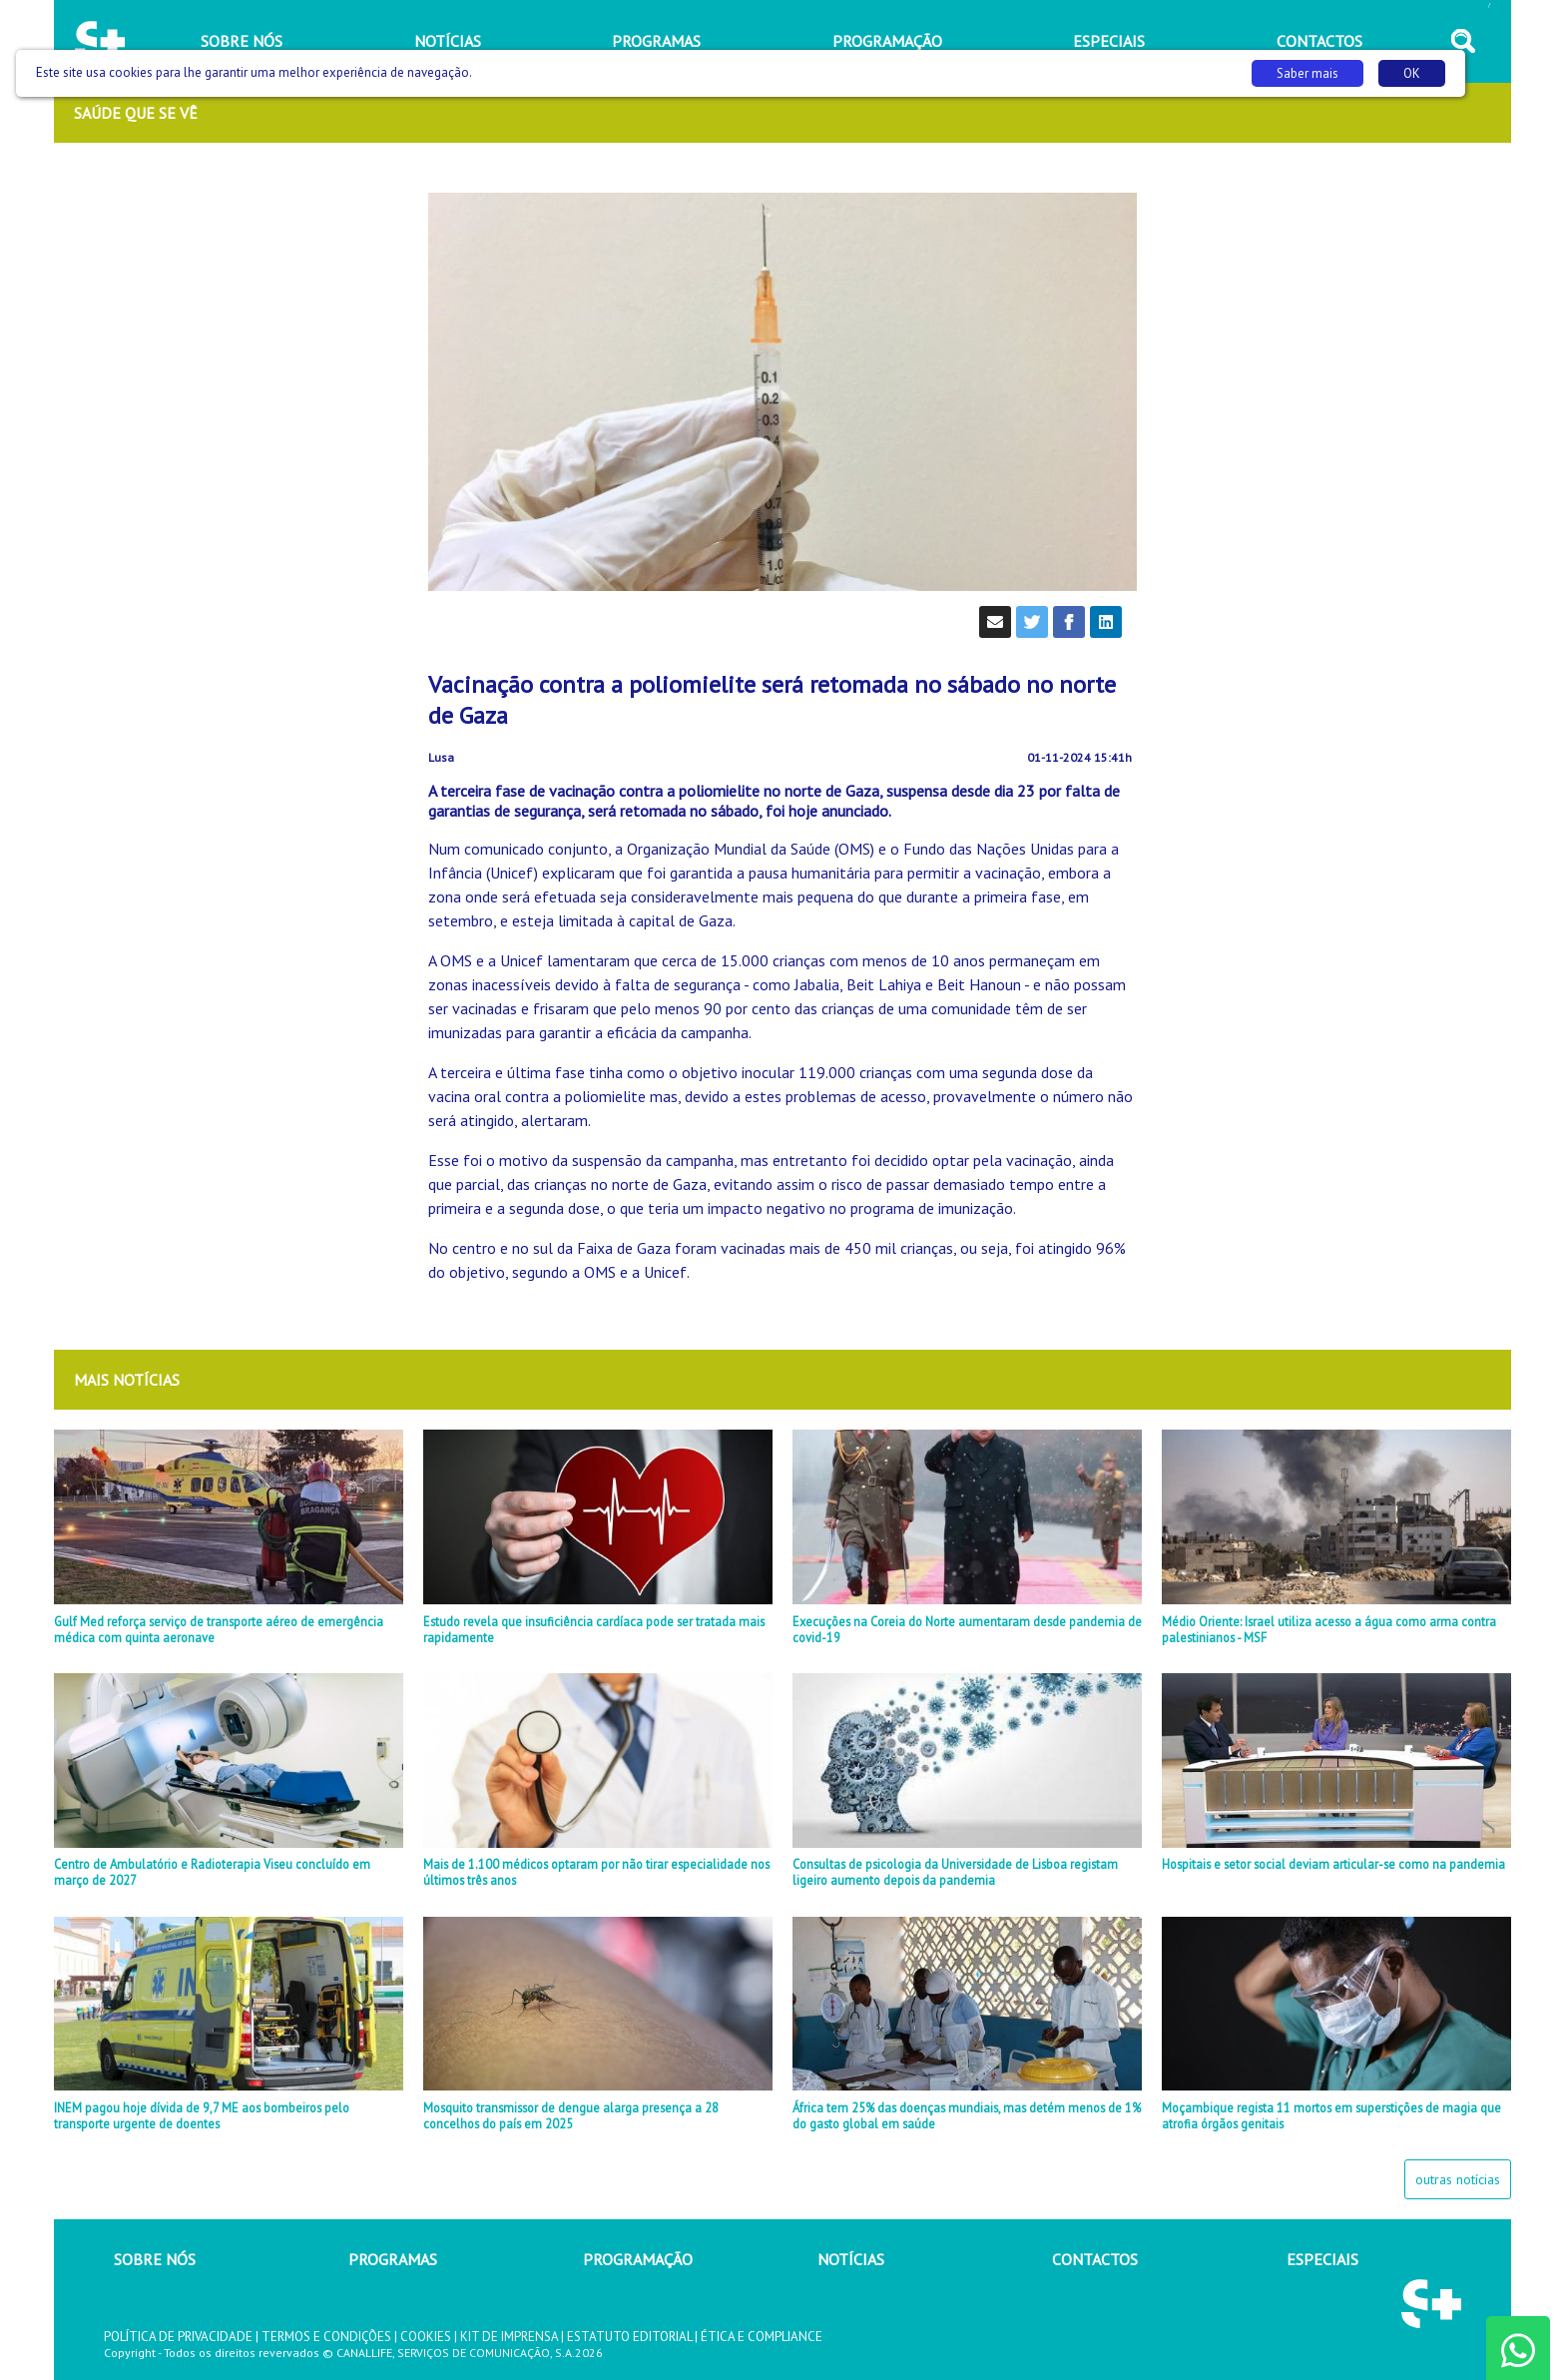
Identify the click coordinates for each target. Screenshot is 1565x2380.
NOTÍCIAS (850, 2259)
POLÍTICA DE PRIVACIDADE (178, 2336)
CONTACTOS (1095, 2259)
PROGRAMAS (392, 2259)
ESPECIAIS (1322, 2259)
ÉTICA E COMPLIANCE (761, 2336)
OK (1411, 73)
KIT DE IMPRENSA (509, 2336)
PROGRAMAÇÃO (638, 2259)
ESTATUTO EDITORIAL (629, 2336)
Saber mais (1307, 73)
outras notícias (1457, 2179)
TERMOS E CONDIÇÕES (326, 2336)
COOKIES (425, 2336)
